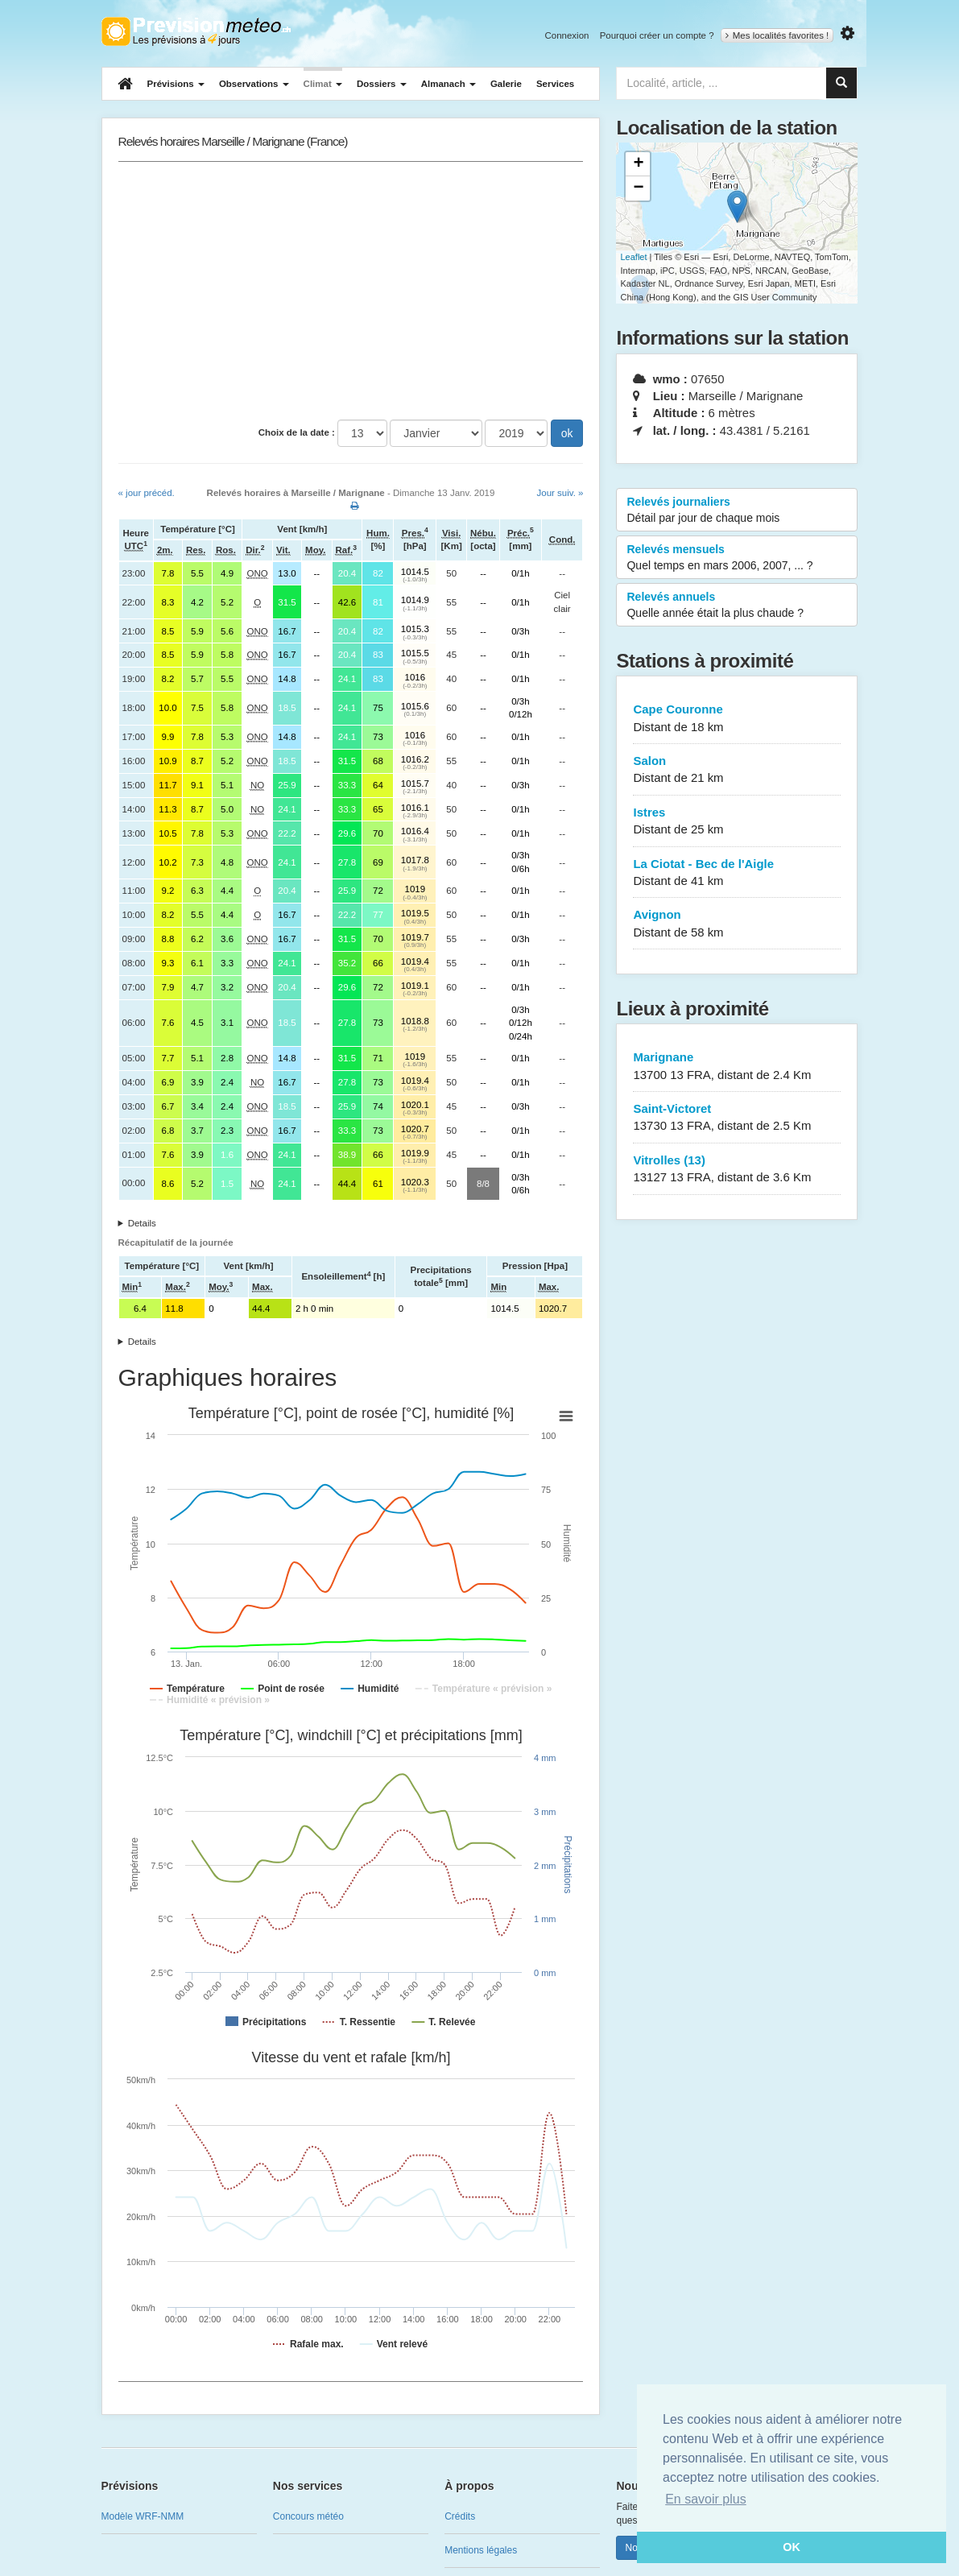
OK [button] (791, 2547)
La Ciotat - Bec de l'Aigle (737, 873)
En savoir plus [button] (705, 2499)
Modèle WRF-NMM (142, 2516)
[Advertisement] (351, 290)
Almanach (448, 84)
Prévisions (176, 84)
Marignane (737, 1066)
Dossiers (382, 84)
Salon (737, 770)
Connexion (566, 35)
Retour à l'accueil (196, 31)
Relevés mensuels (736, 558)
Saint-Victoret (737, 1118)
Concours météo (308, 2516)
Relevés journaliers (736, 510)
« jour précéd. (146, 493)
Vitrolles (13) (737, 1169)
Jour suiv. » (560, 493)
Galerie (506, 84)
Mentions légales (480, 2550)
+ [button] (638, 164)
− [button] (638, 188)
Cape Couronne (737, 718)
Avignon (737, 924)
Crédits (459, 2516)
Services (555, 84)
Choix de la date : (296, 432)
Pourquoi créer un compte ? (657, 35)
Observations (254, 84)
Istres (737, 821)
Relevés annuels (736, 605)
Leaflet (633, 257)
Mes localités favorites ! (777, 35)
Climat (323, 84)
